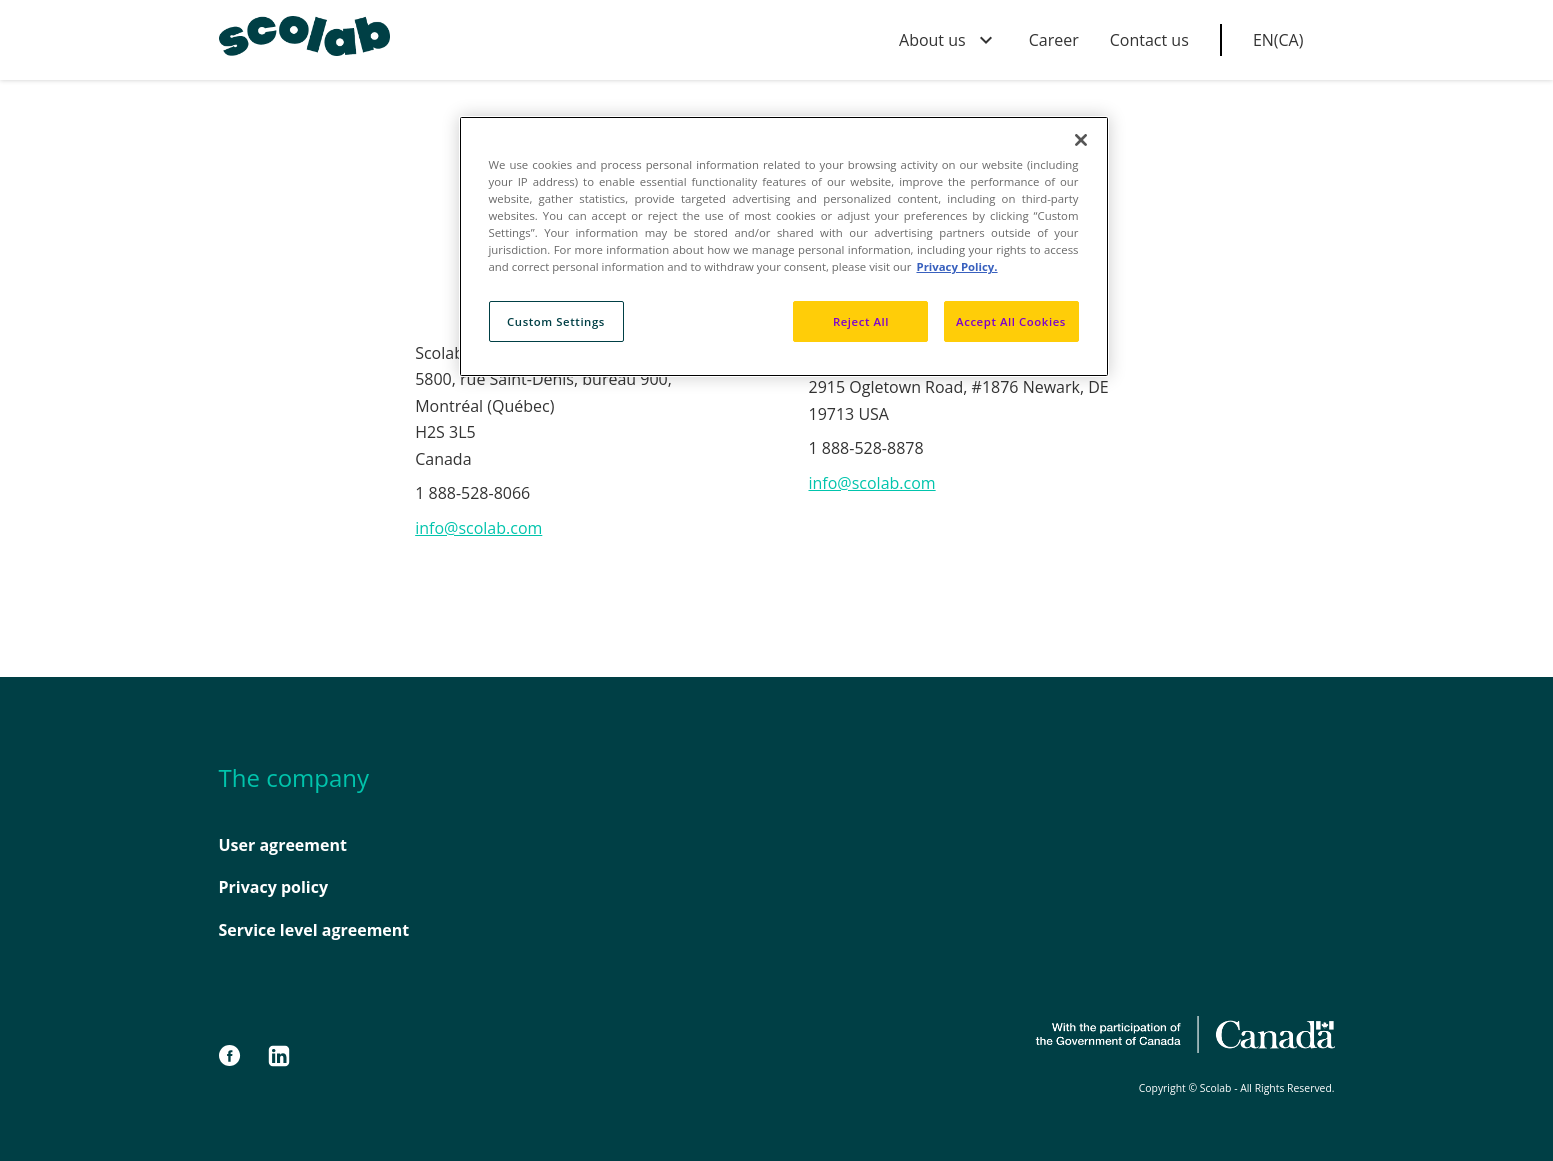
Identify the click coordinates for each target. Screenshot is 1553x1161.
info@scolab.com (478, 528)
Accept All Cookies (1011, 321)
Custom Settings (556, 321)
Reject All (861, 321)
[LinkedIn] (279, 1056)
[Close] (1081, 140)
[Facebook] (239, 1056)
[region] (784, 246)
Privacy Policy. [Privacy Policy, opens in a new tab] (956, 266)
